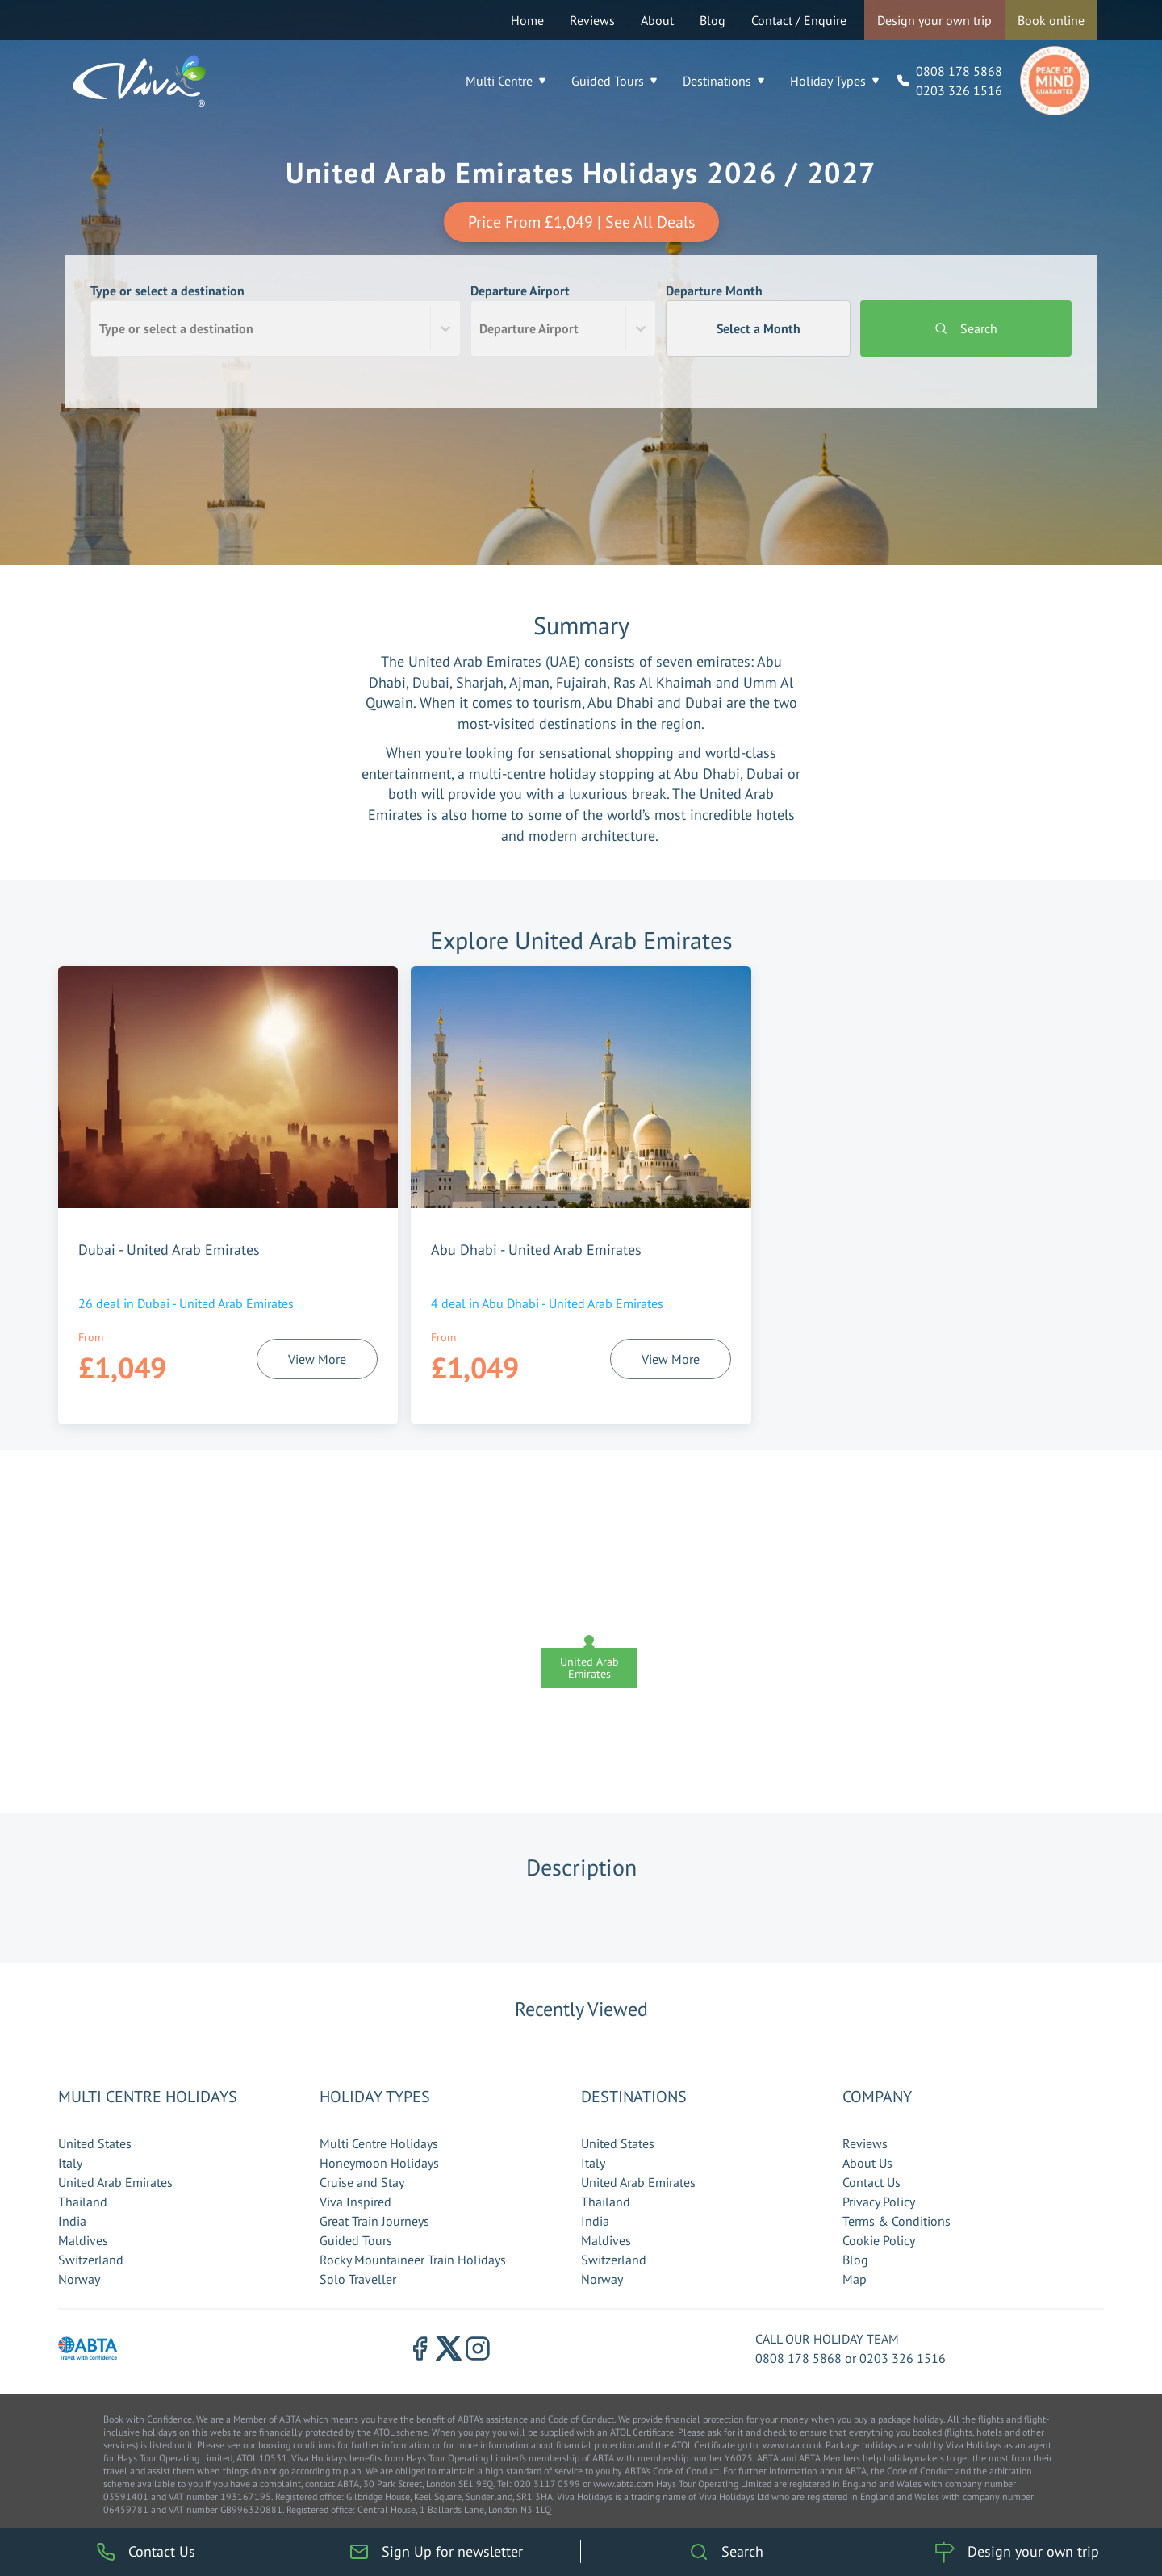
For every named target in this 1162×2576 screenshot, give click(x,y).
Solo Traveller (358, 2279)
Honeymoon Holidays (379, 2163)
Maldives (83, 2240)
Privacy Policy (878, 2201)
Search (965, 328)
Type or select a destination (275, 319)
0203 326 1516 (959, 90)
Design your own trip (934, 20)
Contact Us (871, 2182)
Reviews (592, 20)
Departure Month (758, 319)
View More (317, 1359)
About (657, 20)
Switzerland (90, 2260)
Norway (79, 2279)
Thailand (82, 2201)
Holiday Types (834, 81)
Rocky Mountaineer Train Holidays (413, 2260)
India (72, 2221)
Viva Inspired (355, 2201)
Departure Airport (563, 319)
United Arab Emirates (115, 2182)
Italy (70, 2163)
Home (527, 20)
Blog (712, 20)
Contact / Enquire (798, 20)
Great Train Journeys (374, 2221)
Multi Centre (505, 81)
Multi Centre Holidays (379, 2143)
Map (854, 2279)
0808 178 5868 (959, 71)
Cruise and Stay (362, 2182)
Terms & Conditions (896, 2221)
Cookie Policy (878, 2240)
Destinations (723, 81)
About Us (867, 2163)
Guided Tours (614, 81)
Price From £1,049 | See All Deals (581, 221)
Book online (1051, 20)
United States (95, 2143)
